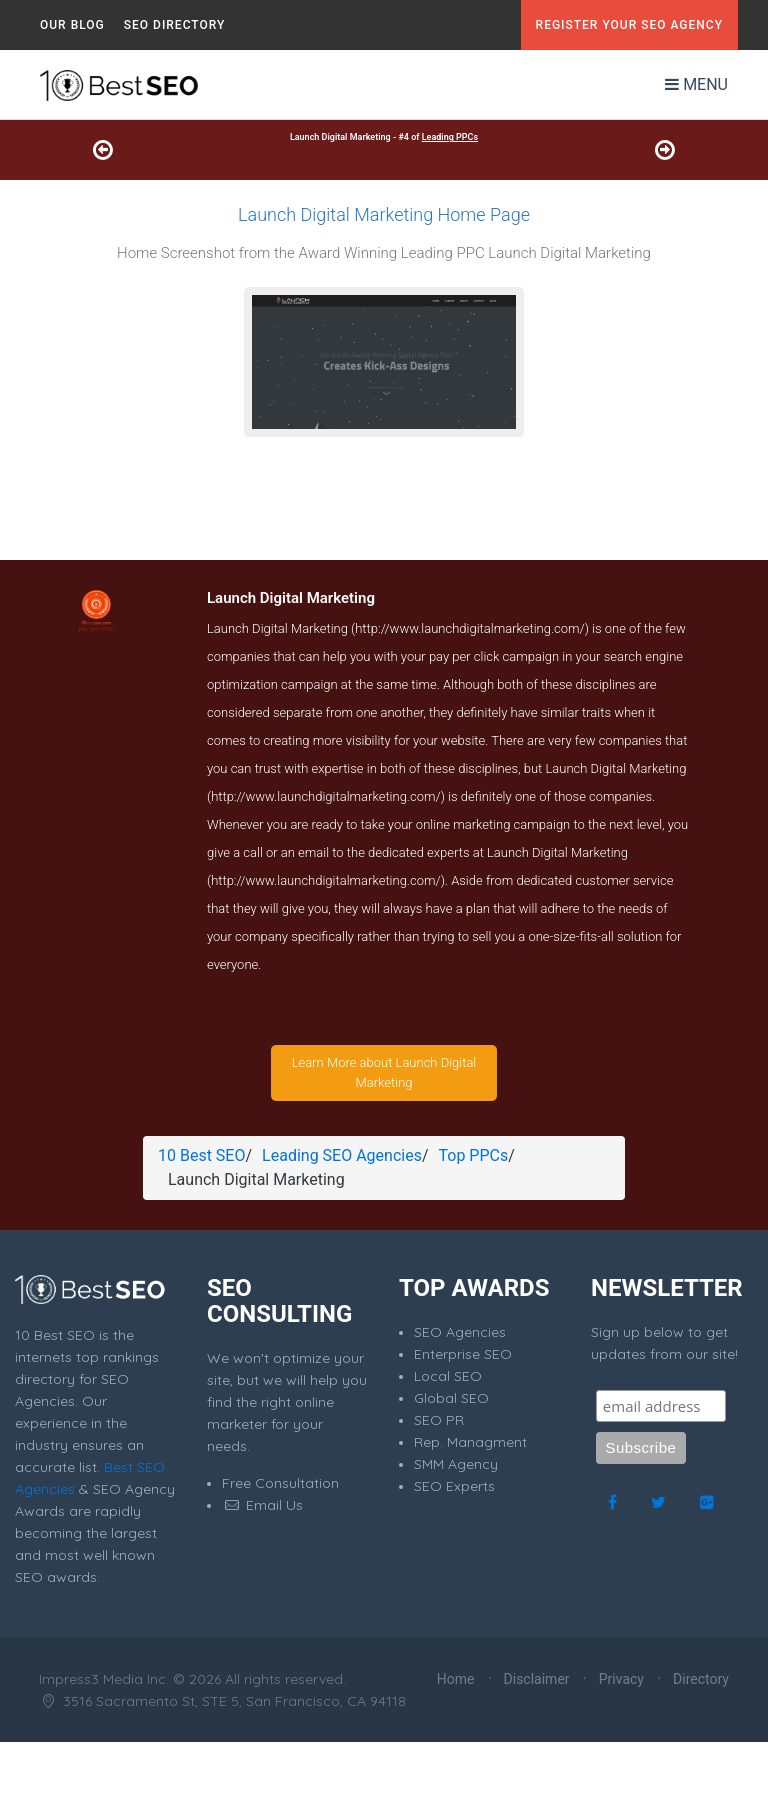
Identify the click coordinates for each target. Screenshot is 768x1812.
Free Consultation (280, 1483)
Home (456, 1679)
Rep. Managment (470, 1442)
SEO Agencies (460, 1332)
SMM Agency (456, 1464)
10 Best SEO (201, 1155)
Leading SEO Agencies (342, 1155)
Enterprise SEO (463, 1354)
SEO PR (439, 1420)
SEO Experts (454, 1486)
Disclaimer (537, 1679)
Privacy (621, 1679)
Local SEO (448, 1376)
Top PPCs (474, 1155)
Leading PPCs (450, 137)
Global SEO (451, 1398)
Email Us (262, 1505)
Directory (701, 1679)
